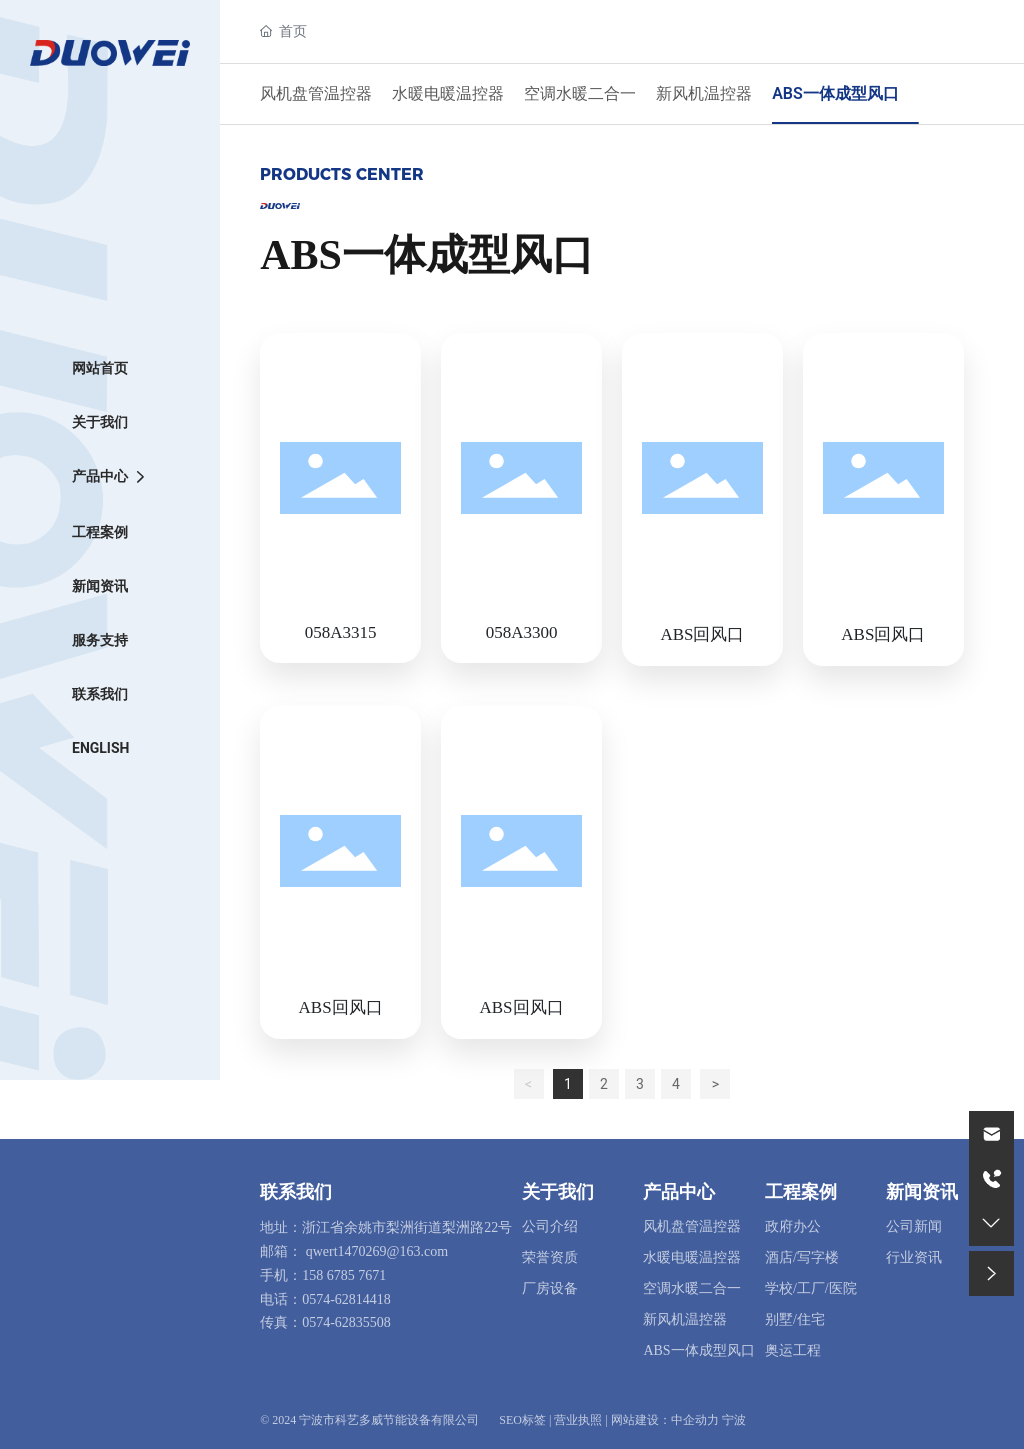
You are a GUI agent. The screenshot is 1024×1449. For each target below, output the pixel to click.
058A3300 (522, 632)
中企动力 (695, 1420)
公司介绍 (550, 1226)
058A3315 (341, 632)
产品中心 (679, 1192)
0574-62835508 (346, 1322)
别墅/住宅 (795, 1319)
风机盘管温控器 (316, 93)
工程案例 (801, 1192)
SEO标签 (522, 1420)
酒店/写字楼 (802, 1257)
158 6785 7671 (344, 1275)
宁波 (734, 1420)
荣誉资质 (550, 1257)
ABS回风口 (702, 634)
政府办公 (793, 1226)
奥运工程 (793, 1350)
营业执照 (578, 1420)
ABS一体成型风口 (835, 93)
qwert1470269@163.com (377, 1251)
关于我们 (558, 1192)
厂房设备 (550, 1288)
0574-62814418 (346, 1299)
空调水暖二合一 (580, 93)
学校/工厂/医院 (811, 1288)
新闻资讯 (922, 1192)
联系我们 (296, 1192)
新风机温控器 (704, 93)
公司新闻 (914, 1226)
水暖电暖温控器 (448, 93)
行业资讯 (914, 1257)
